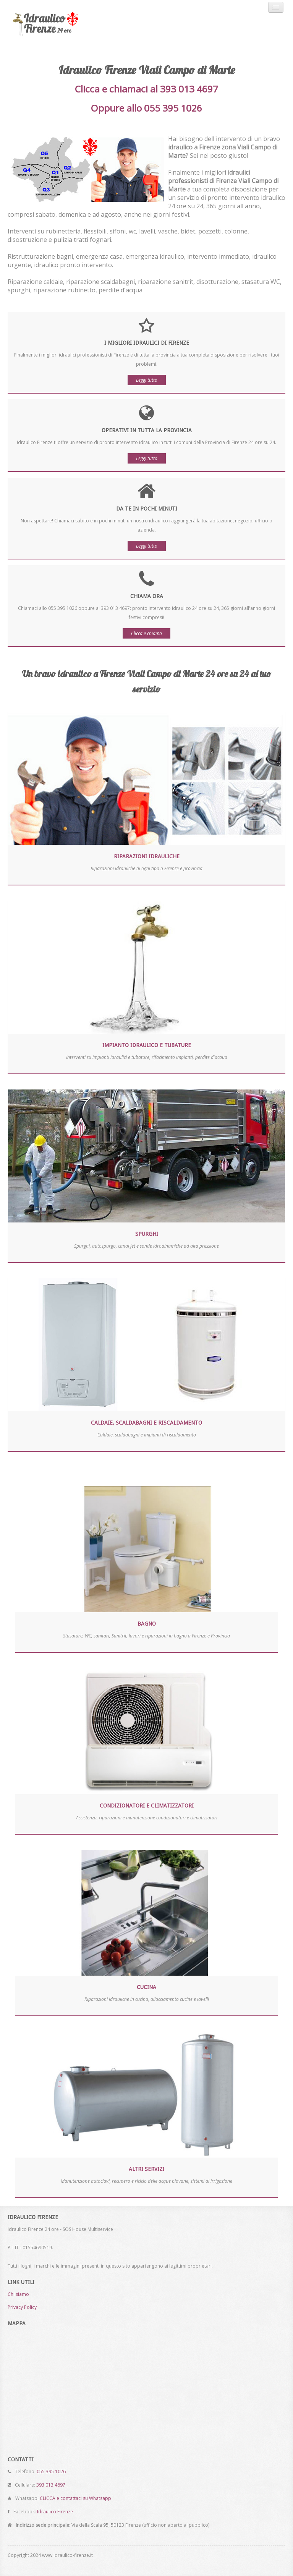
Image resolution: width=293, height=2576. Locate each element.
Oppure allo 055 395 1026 (146, 108)
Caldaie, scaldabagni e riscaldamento (146, 1423)
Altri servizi (146, 2169)
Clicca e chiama (146, 633)
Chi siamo (18, 2294)
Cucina (146, 1987)
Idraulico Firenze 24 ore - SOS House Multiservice (59, 23)
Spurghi (146, 1234)
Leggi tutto (146, 380)
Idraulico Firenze (55, 2511)
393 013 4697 (50, 2485)
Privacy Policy (22, 2307)
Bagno (147, 1624)
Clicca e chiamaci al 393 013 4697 (146, 89)
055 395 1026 (51, 2471)
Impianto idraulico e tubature (146, 1045)
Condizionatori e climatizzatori (147, 1806)
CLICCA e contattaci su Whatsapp (75, 2498)
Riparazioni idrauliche (147, 856)
